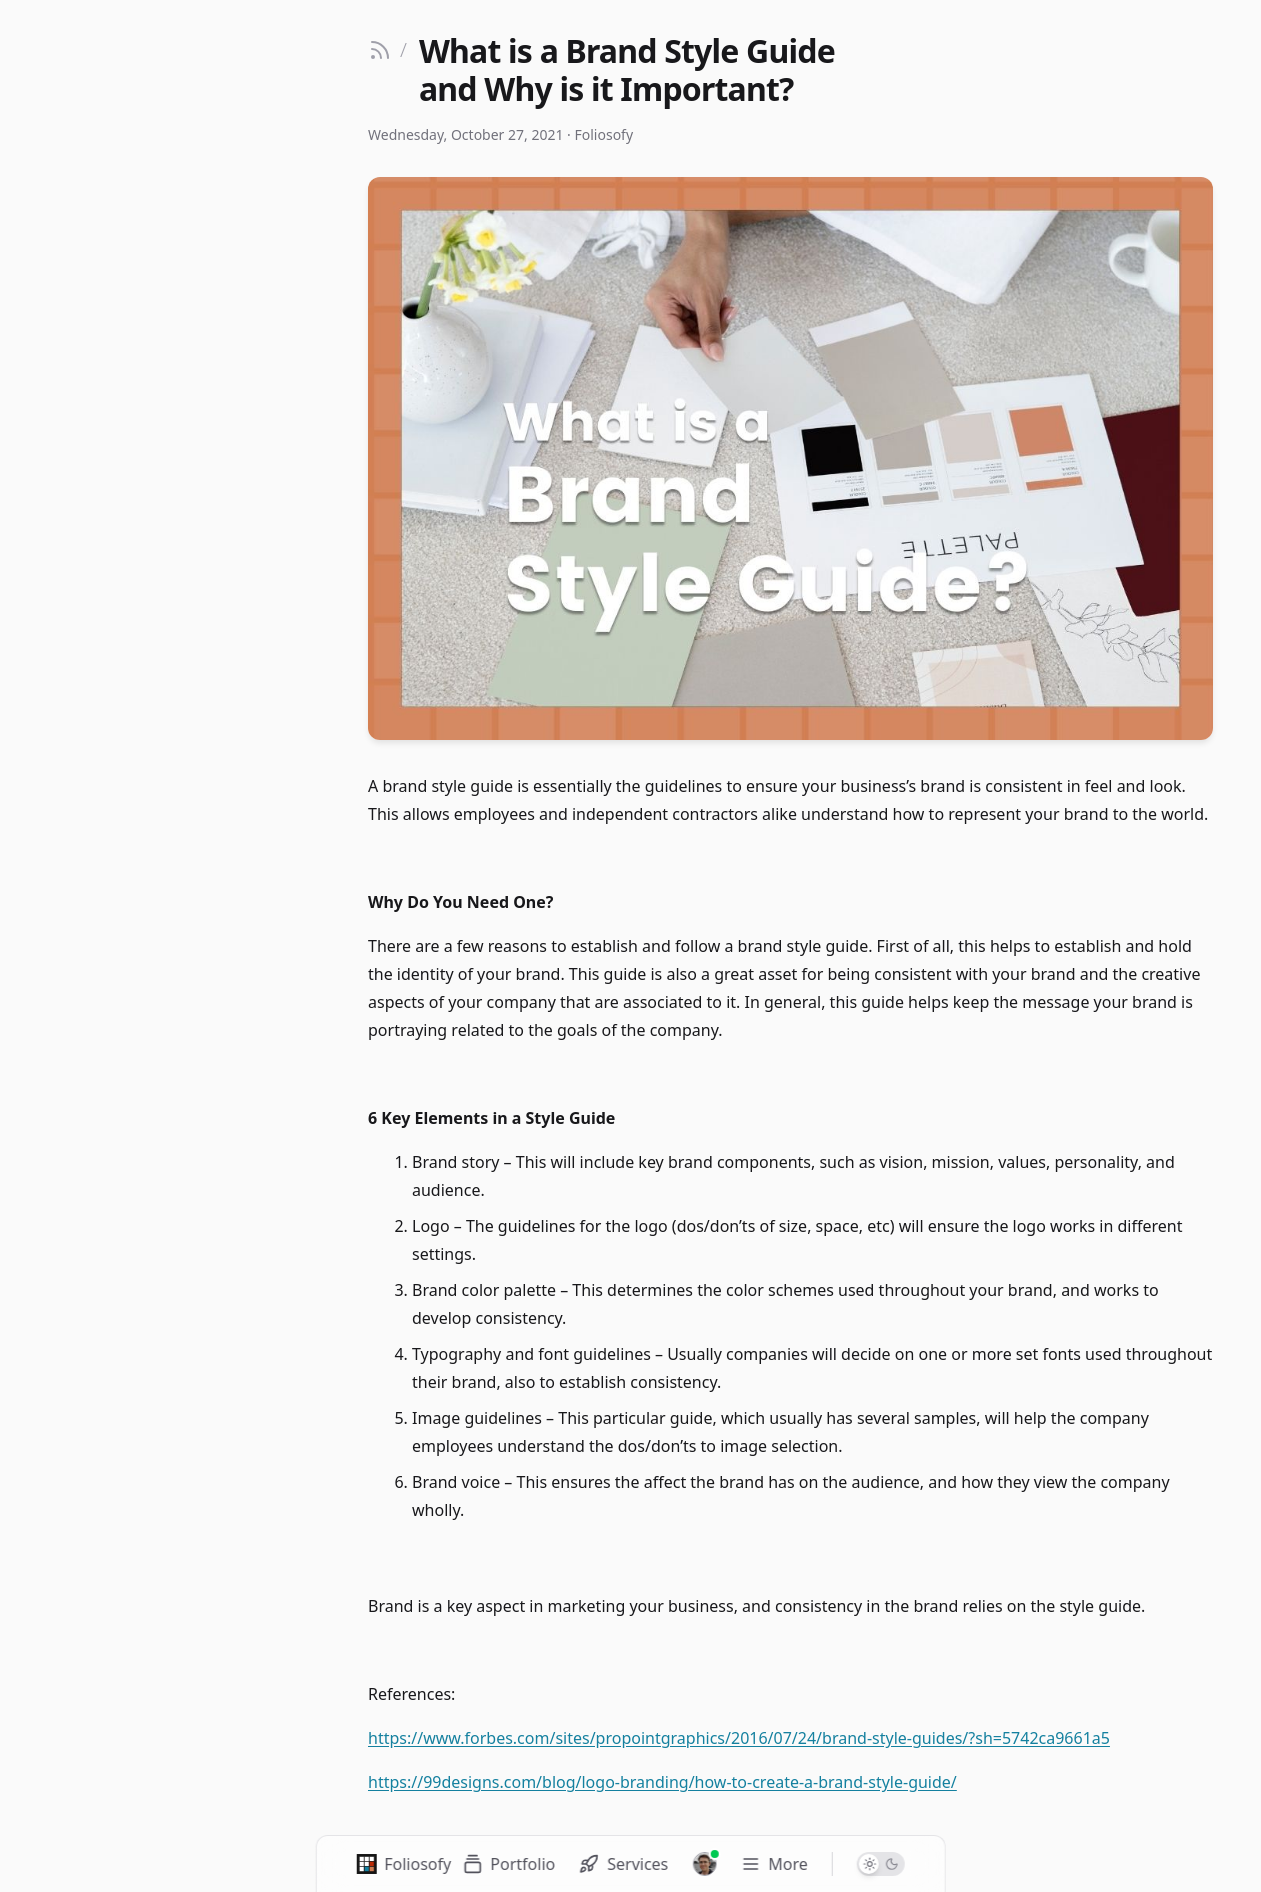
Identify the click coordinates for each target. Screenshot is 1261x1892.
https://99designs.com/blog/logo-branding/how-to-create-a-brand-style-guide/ (662, 1782)
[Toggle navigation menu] (774, 1864)
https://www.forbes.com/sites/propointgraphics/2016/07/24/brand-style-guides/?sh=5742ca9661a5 (739, 1738)
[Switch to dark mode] (881, 1864)
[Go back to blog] (387, 50)
